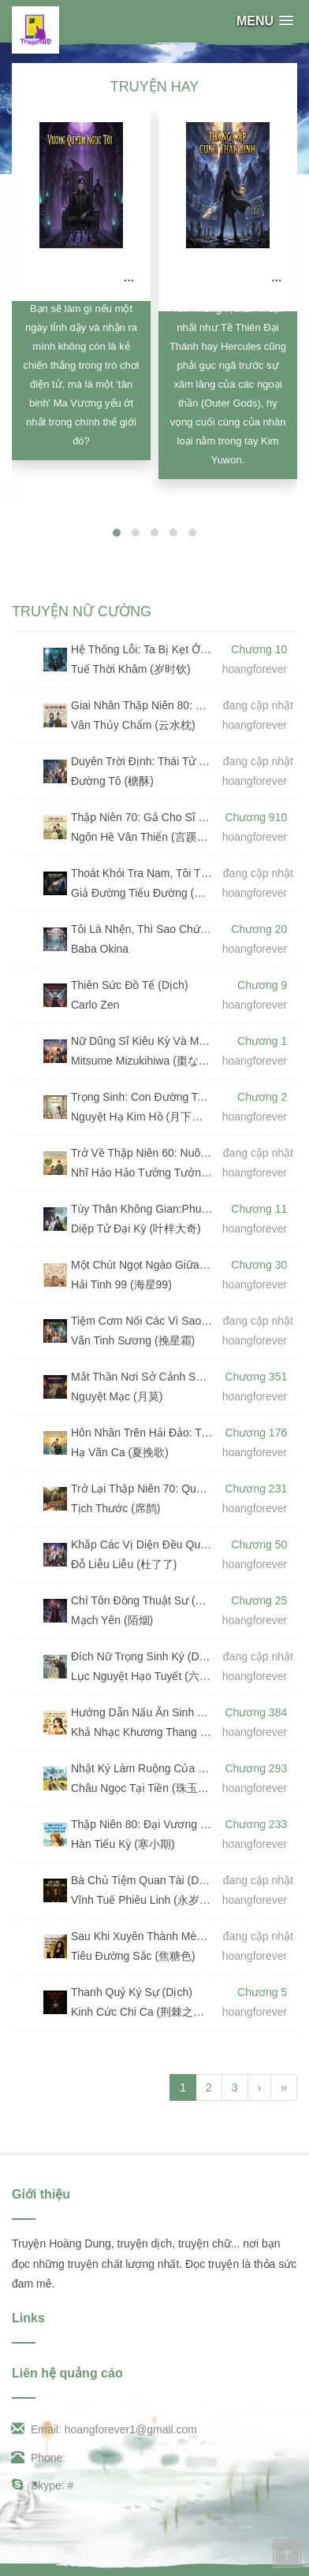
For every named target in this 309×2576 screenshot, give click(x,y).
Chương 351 (256, 1376)
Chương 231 (256, 1488)
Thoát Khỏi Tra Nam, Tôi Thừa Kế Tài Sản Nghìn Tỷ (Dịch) (142, 873)
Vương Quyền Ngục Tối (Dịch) (110, 277)
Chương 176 (256, 1432)
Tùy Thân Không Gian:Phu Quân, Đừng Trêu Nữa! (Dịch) (142, 1209)
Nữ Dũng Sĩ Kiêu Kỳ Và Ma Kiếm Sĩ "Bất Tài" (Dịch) (142, 1041)
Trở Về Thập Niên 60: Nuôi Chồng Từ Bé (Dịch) (142, 1153)
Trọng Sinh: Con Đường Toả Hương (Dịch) (142, 1097)
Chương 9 (262, 985)
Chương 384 (256, 1712)
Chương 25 (259, 1600)
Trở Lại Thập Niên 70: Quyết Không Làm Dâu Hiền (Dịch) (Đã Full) (142, 1488)
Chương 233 (256, 1824)
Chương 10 (259, 649)
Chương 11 (259, 1209)
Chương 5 (262, 1992)
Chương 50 (259, 1544)
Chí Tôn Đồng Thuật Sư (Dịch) (142, 1600)
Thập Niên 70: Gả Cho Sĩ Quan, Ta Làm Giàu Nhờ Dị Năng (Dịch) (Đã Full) (142, 817)
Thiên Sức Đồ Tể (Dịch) (129, 985)
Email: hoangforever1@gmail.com (104, 2429)
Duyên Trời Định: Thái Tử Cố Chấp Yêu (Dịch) (142, 761)
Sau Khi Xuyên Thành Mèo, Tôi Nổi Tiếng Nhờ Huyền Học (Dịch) (142, 1936)
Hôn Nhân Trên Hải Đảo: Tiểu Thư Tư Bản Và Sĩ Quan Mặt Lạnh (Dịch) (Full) (142, 1432)
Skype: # (42, 2485)
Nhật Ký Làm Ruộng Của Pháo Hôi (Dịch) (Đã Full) (142, 1768)
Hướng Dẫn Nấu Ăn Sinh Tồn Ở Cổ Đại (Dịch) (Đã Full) (142, 1712)
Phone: (38, 2457)
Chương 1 (262, 1041)
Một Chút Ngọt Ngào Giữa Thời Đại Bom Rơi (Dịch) (142, 1264)
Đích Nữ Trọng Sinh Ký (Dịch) (142, 1656)
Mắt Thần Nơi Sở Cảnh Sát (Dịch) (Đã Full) (142, 1376)
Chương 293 (256, 1768)
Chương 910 (256, 817)
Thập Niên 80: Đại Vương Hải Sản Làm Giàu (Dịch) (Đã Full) (142, 1824)
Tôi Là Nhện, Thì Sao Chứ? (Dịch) (142, 929)
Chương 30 (259, 1264)
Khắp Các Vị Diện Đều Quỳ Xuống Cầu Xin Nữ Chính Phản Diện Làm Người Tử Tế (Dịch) (142, 1544)
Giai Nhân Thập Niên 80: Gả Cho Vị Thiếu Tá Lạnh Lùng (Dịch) (142, 705)
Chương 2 (262, 1097)
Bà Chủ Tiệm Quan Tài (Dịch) (142, 1880)
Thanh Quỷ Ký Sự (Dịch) (131, 1992)
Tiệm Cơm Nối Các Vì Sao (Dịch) (142, 1320)
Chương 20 (259, 929)
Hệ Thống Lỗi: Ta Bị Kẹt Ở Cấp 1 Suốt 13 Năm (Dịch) (142, 649)
